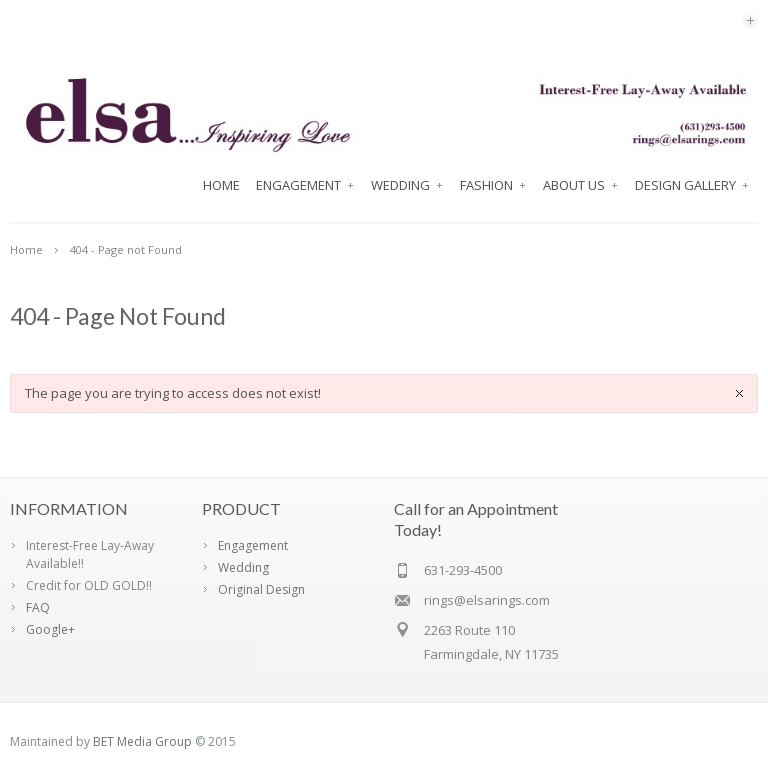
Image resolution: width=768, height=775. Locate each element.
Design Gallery (692, 185)
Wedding (407, 185)
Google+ (50, 629)
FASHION (493, 185)
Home (221, 185)
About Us (581, 185)
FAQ (38, 607)
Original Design (261, 589)
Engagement (305, 185)
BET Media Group (142, 741)
